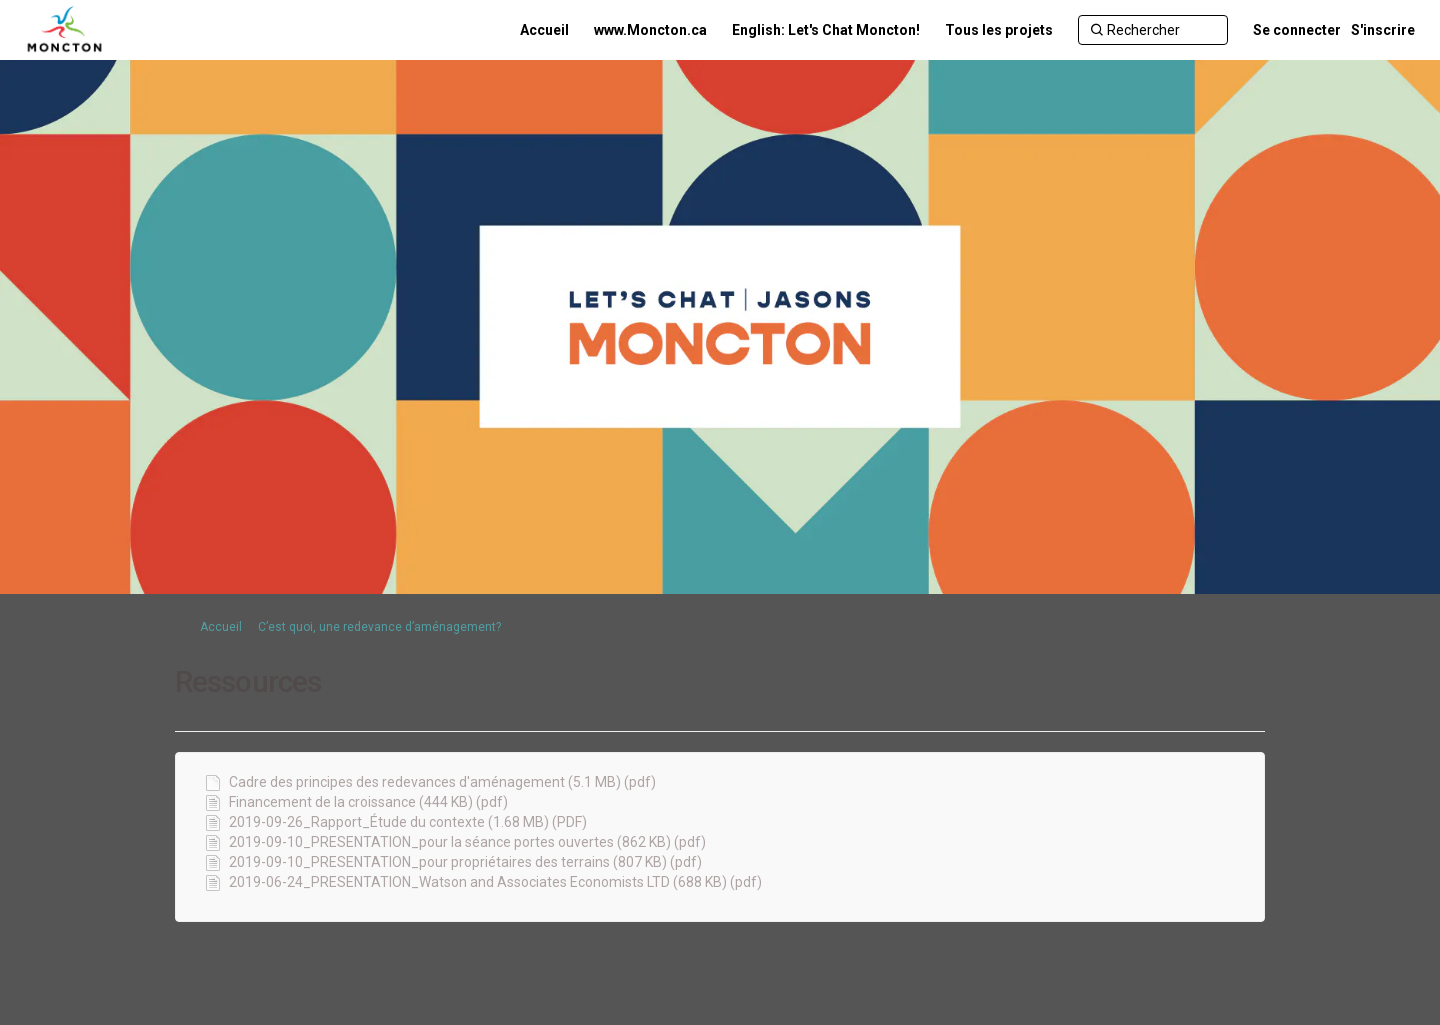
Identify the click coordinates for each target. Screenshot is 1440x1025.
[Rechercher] (1153, 30)
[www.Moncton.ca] (650, 30)
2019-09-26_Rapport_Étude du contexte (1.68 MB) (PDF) (408, 822)
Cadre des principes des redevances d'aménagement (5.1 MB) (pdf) (442, 782)
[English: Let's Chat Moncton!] (826, 30)
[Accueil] (544, 30)
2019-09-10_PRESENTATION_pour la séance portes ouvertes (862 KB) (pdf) (467, 842)
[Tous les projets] (999, 30)
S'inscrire (1383, 30)
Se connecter (1297, 30)
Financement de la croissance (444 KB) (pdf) (368, 802)
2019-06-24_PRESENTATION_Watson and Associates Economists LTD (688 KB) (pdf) (495, 882)
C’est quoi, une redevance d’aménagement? (379, 627)
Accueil (221, 627)
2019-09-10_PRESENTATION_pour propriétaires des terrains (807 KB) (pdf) (465, 862)
